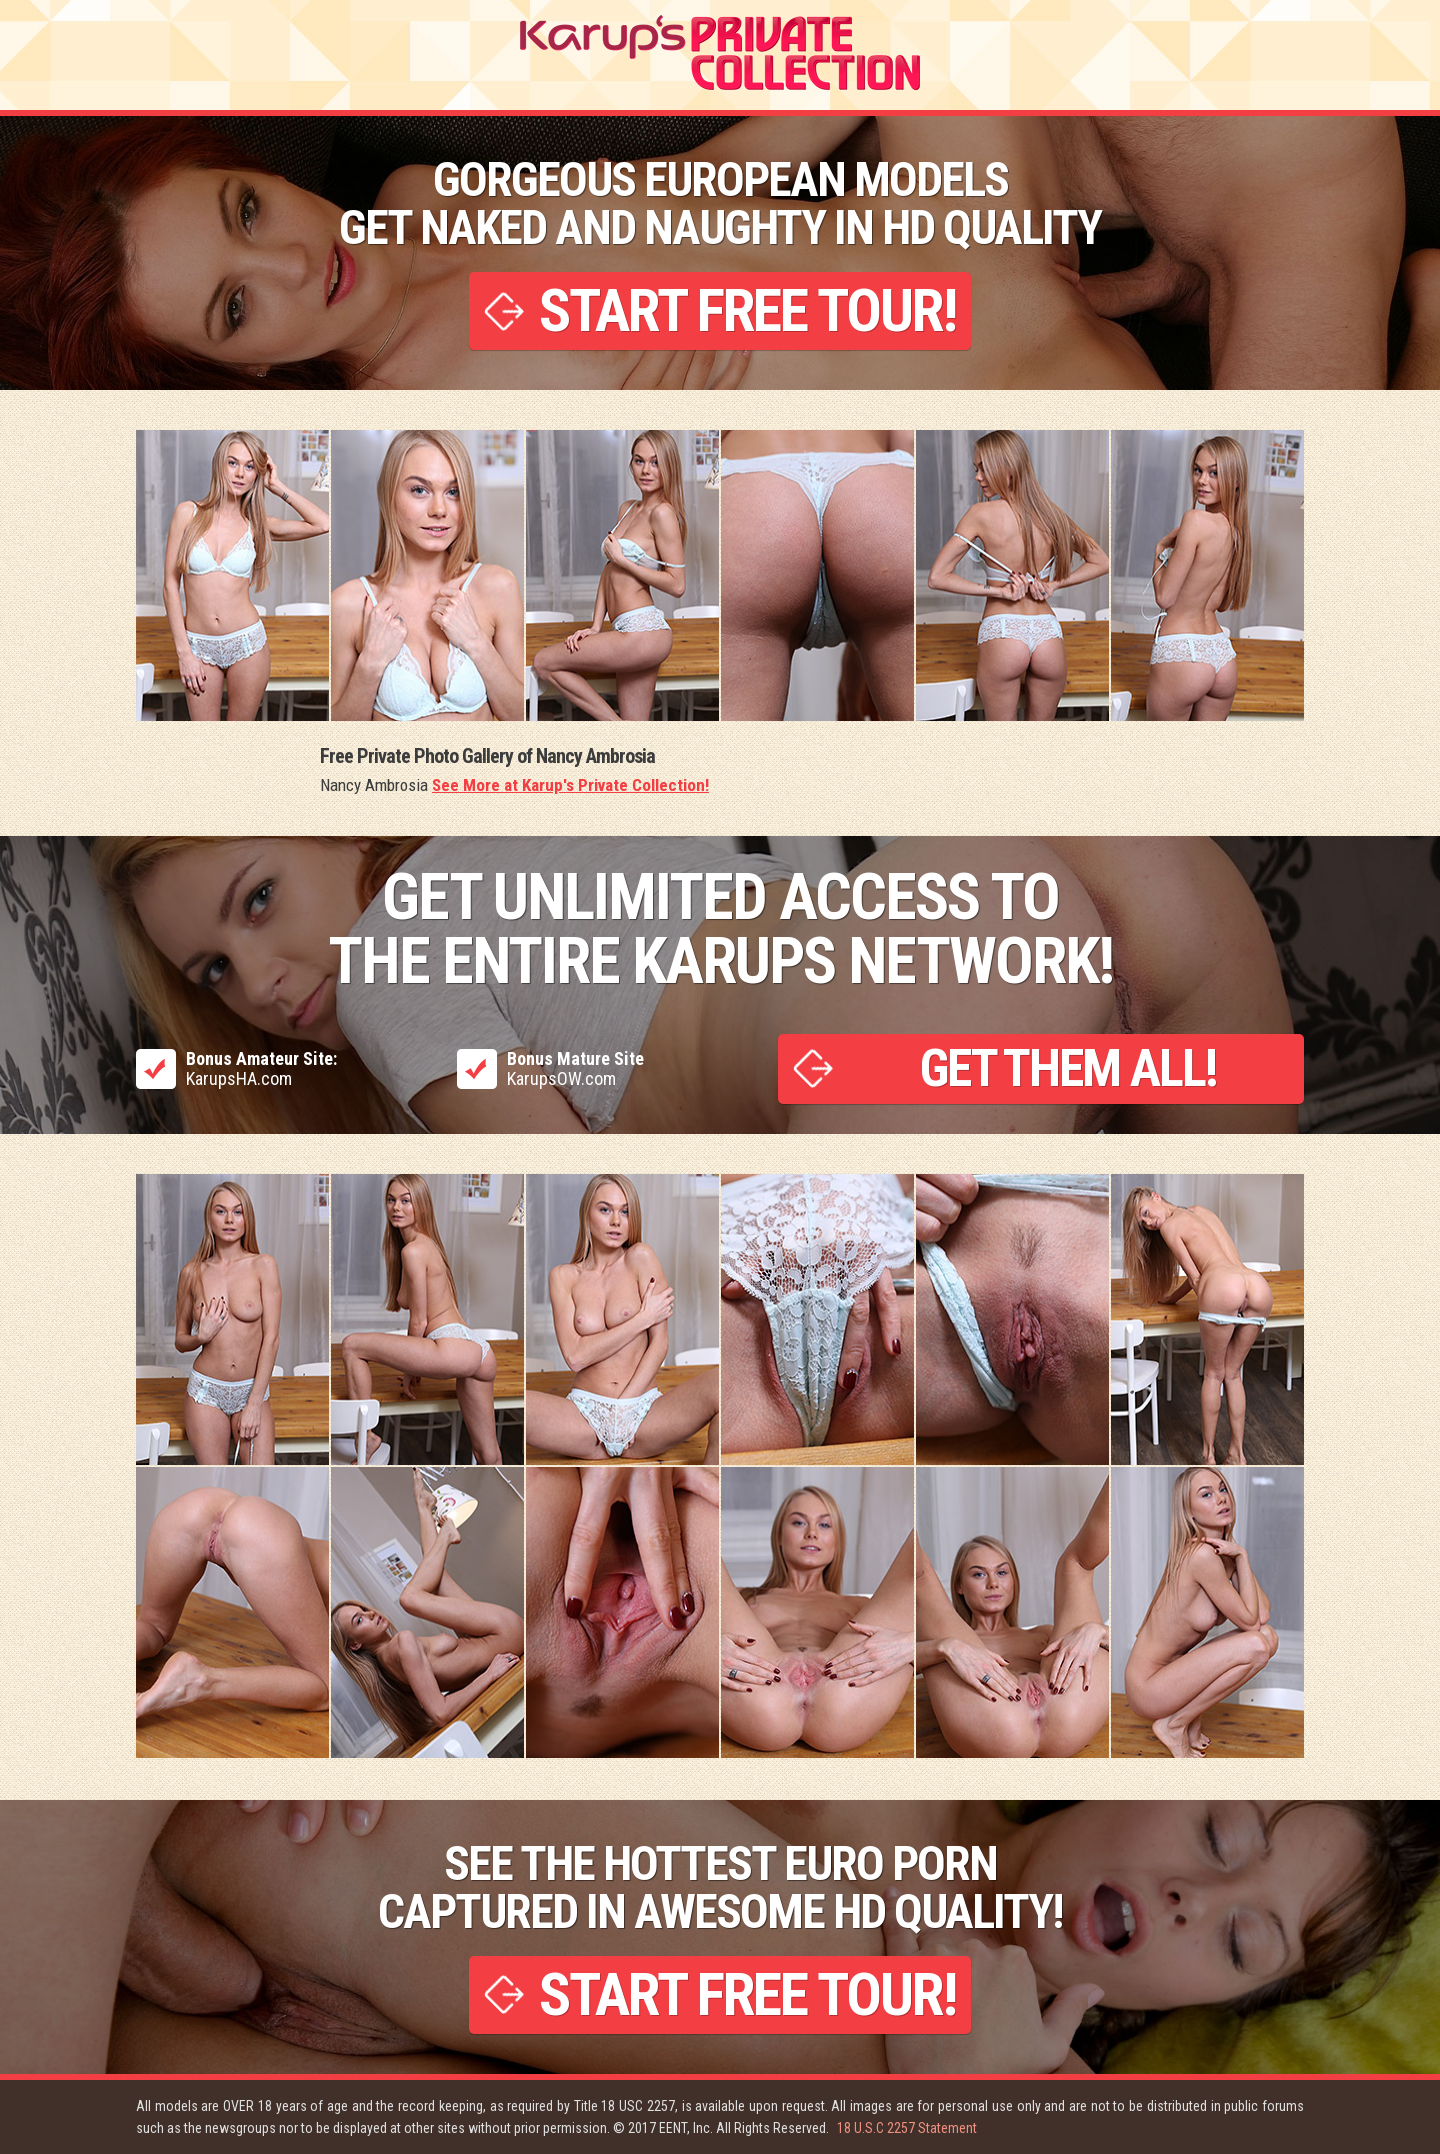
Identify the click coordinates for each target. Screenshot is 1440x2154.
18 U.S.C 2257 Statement (907, 2128)
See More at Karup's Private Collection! (570, 785)
